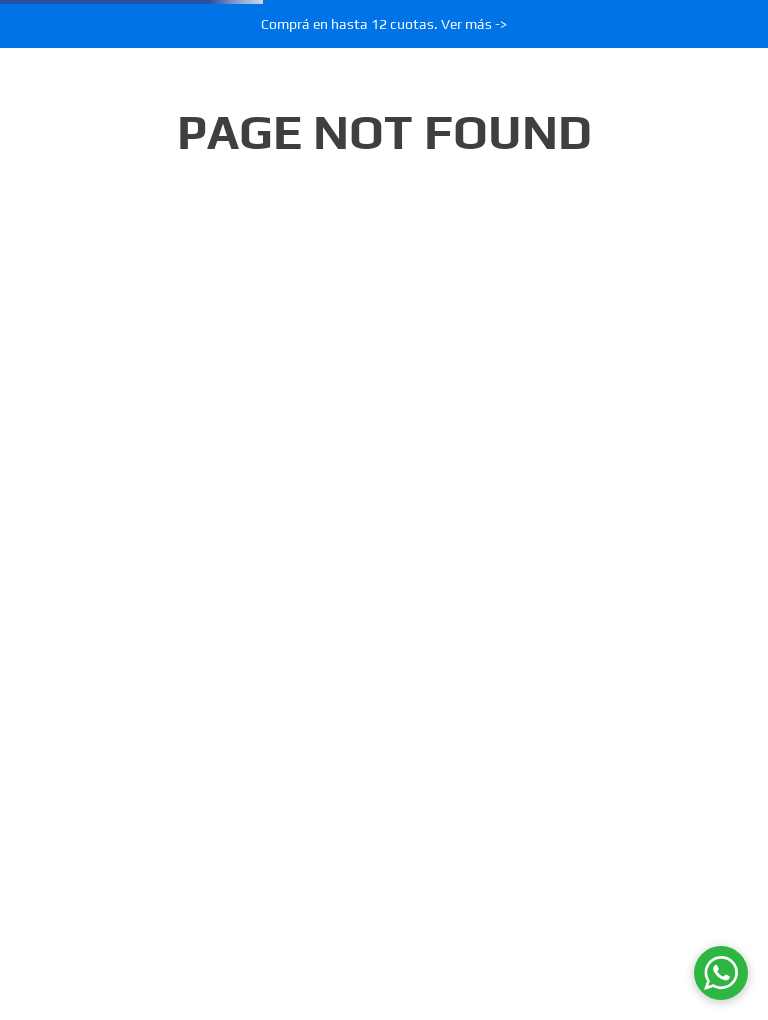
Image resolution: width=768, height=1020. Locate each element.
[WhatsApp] (721, 973)
